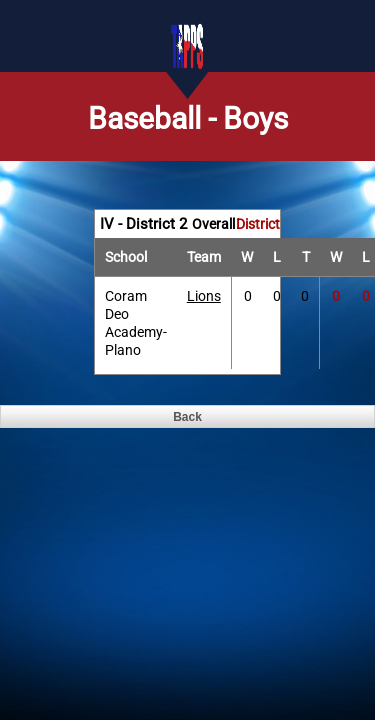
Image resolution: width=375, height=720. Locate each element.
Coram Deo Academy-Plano (136, 323)
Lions (204, 296)
